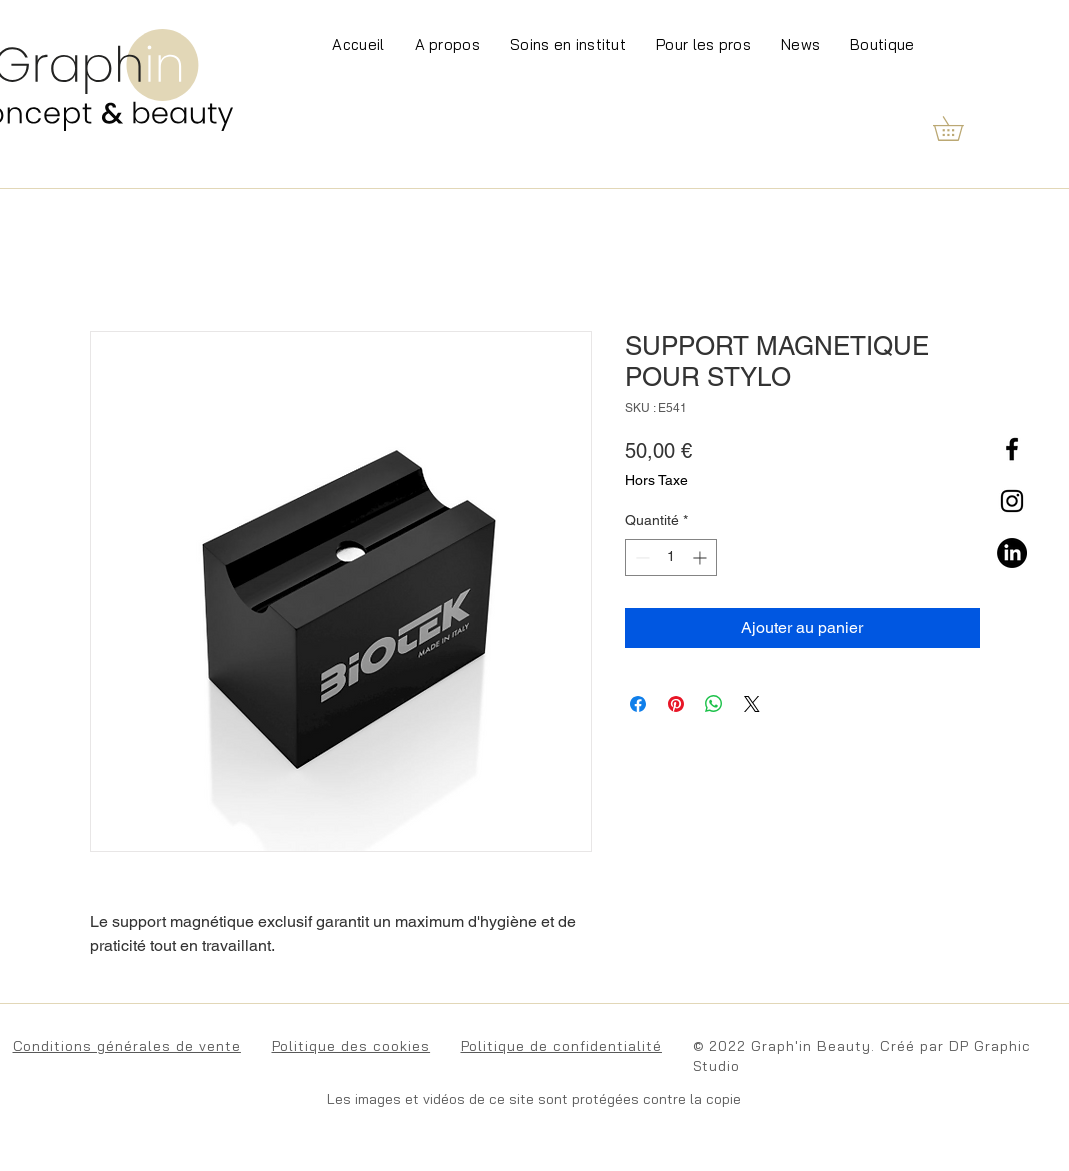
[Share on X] (752, 704)
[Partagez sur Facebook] (638, 704)
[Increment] (701, 557)
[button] (960, 128)
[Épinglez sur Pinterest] (676, 704)
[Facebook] (1012, 449)
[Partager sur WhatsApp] (714, 704)
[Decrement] (640, 557)
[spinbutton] (671, 557)
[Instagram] (1012, 501)
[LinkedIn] (1012, 553)
